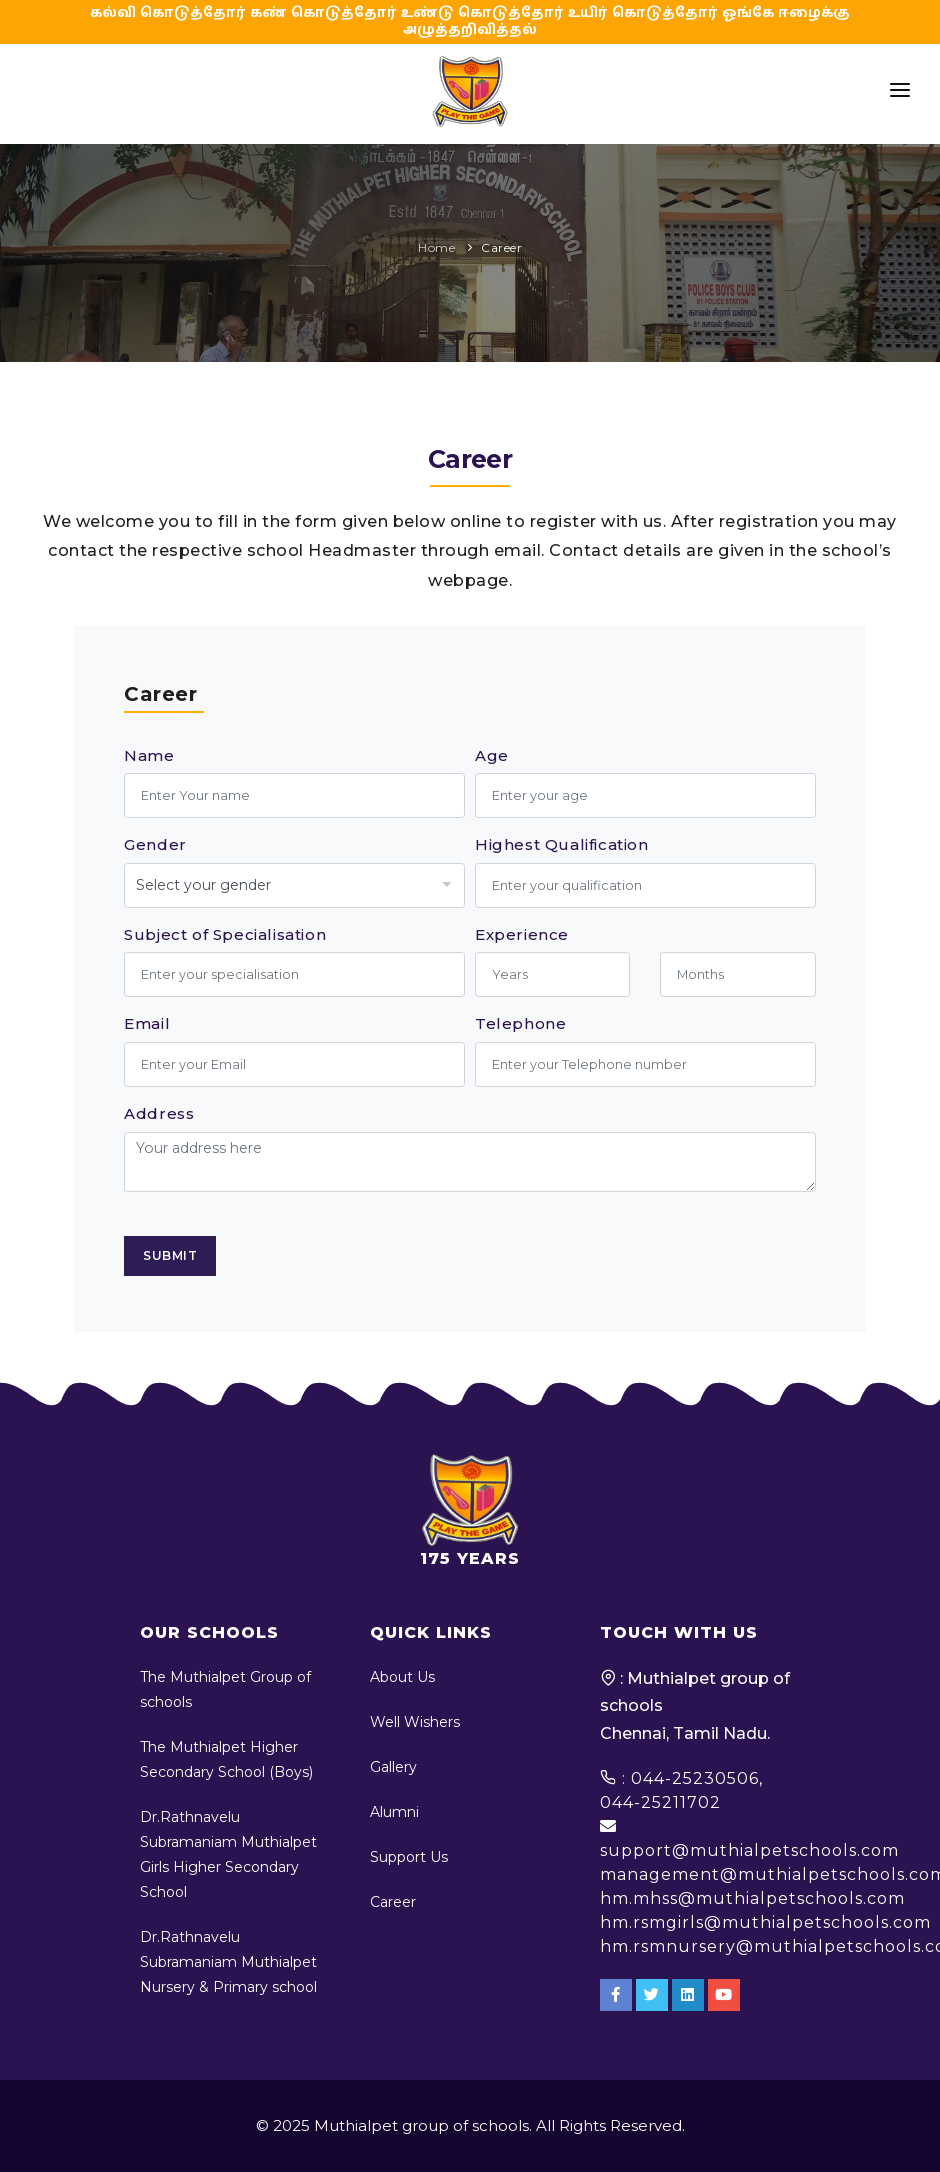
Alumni (394, 1812)
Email (147, 1023)
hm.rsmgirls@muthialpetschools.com (765, 1922)
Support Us (409, 1857)
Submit (170, 1255)
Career (501, 247)
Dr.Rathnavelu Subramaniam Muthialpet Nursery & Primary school (228, 1962)
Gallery (393, 1767)
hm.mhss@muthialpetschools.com (752, 1898)
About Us (402, 1677)
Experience (522, 934)
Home (436, 247)
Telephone (520, 1023)
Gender (155, 844)
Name (149, 755)
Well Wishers (415, 1722)
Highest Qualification (562, 844)
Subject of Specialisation (225, 934)
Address (159, 1113)
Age (492, 755)
